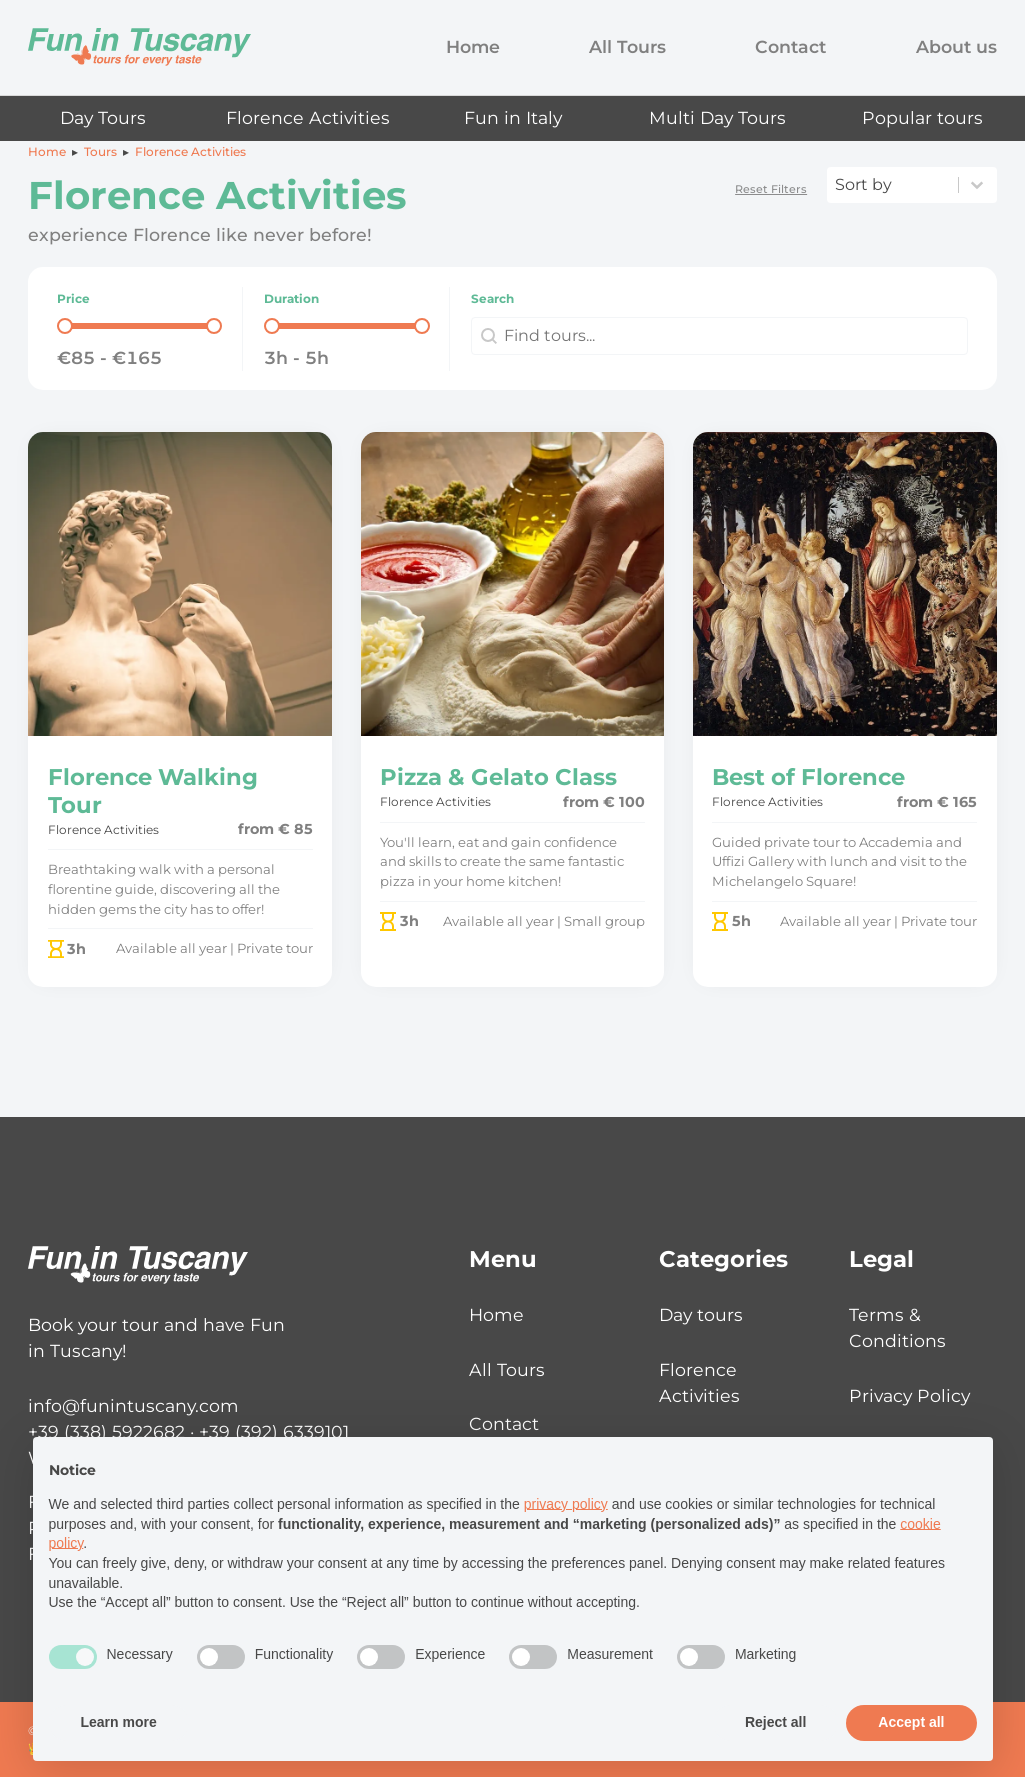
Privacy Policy (909, 1395)
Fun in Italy (513, 117)
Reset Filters (771, 189)
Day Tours (103, 117)
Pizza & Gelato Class (498, 777)
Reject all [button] (775, 1722)
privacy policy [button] (566, 1504)
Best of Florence (808, 777)
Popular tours (922, 117)
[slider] (65, 326)
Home (473, 46)
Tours (100, 151)
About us (956, 46)
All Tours (627, 46)
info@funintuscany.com (133, 1405)
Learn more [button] (119, 1722)
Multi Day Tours (717, 117)
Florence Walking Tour (153, 790)
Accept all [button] (911, 1722)
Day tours (701, 1314)
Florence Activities (308, 117)
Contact (790, 46)
